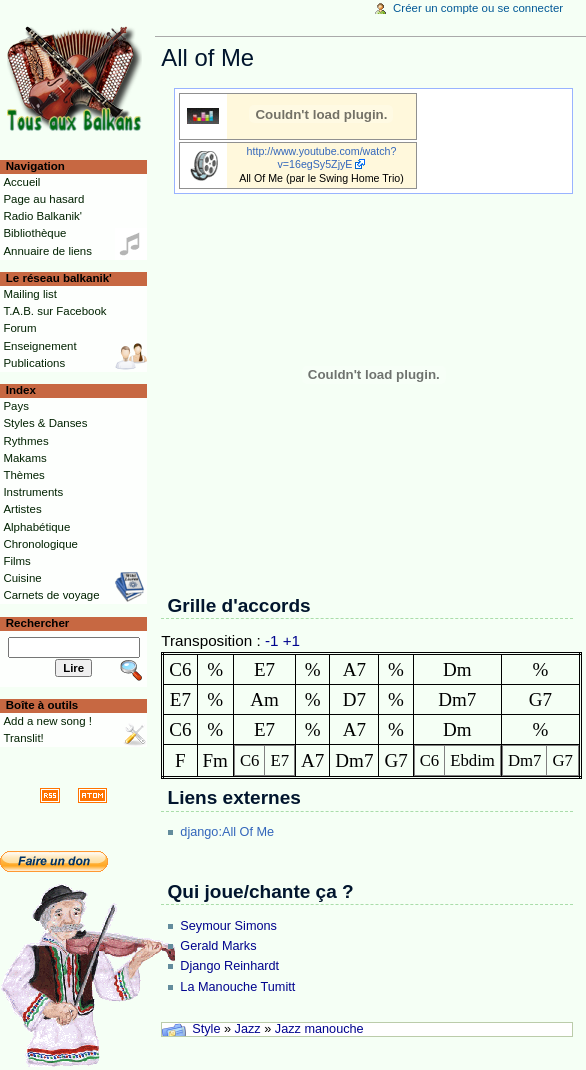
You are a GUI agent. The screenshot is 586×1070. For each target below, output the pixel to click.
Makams (24, 458)
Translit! (23, 738)
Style (206, 1029)
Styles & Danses (45, 423)
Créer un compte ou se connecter (478, 8)
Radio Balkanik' (42, 216)
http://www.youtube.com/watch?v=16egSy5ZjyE (322, 157)
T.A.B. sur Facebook (54, 311)
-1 (272, 640)
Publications (34, 363)
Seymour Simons (228, 926)
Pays (15, 406)
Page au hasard (43, 199)
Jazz (248, 1029)
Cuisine (22, 578)
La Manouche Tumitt (237, 987)
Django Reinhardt (229, 966)
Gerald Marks (218, 946)
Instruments (33, 492)
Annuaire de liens (47, 251)
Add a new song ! (47, 721)
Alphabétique (36, 527)
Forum (19, 328)
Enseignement (39, 346)
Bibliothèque (34, 233)
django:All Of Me (227, 832)
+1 (291, 640)
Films (16, 561)
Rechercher (38, 623)
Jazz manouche (319, 1029)
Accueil (21, 182)
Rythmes (25, 441)
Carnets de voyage (51, 595)
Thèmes (23, 475)
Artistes (22, 509)
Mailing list (29, 294)
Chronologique (40, 544)
